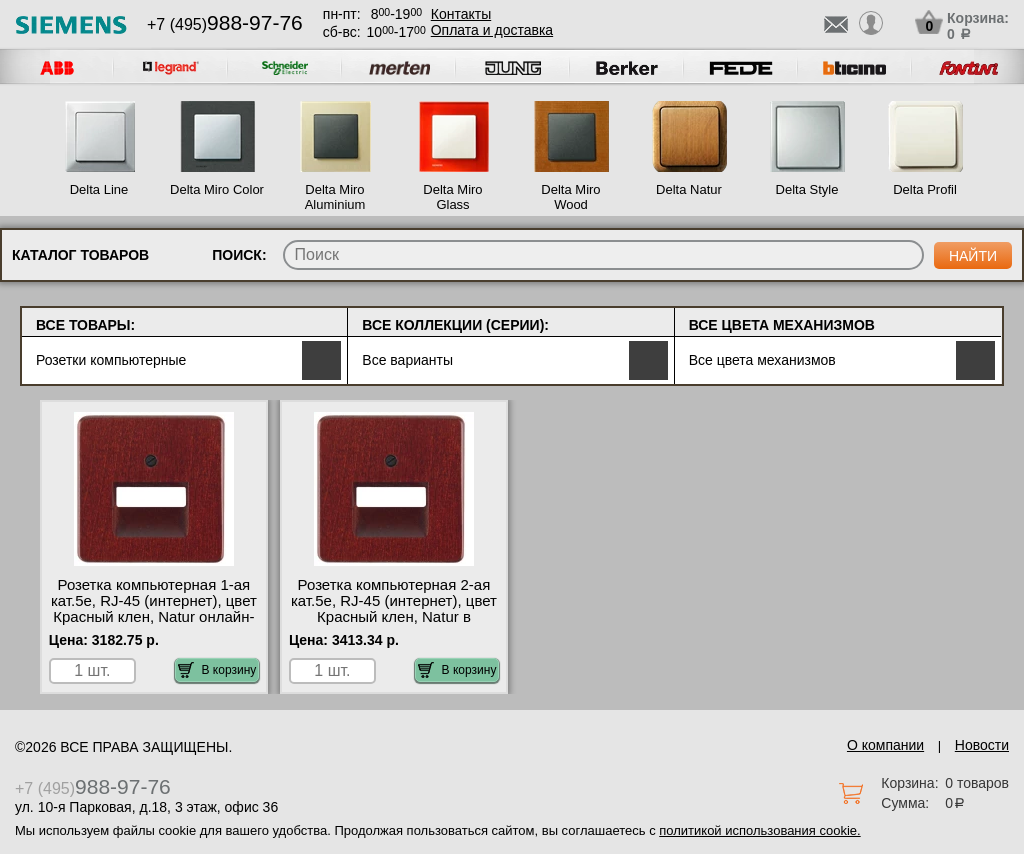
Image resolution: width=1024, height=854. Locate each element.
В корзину (217, 670)
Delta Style (807, 189)
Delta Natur (689, 189)
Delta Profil (925, 189)
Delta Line (99, 189)
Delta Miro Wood (570, 197)
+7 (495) (225, 24)
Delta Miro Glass (452, 197)
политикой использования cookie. (759, 830)
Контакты (461, 14)
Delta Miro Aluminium (335, 197)
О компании (885, 745)
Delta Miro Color (217, 189)
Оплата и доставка (492, 30)
